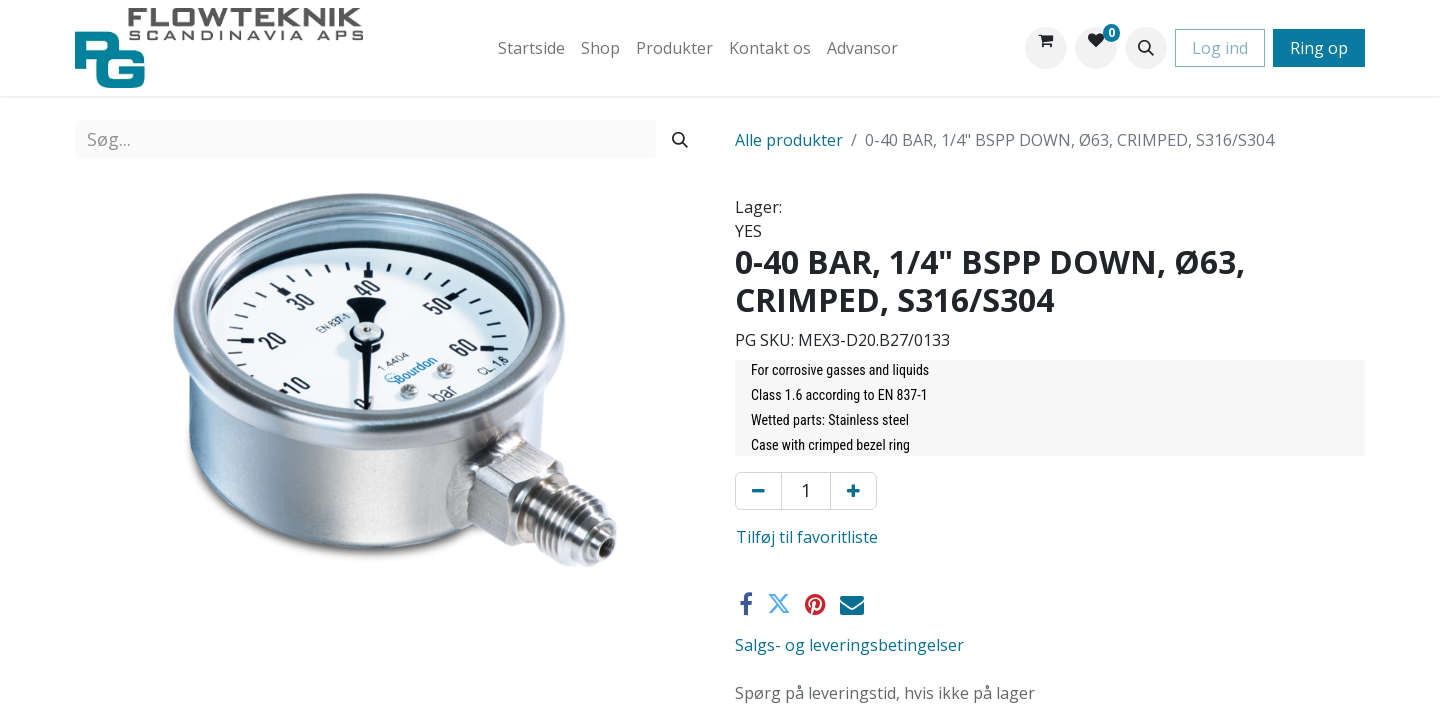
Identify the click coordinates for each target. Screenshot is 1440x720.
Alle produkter (789, 140)
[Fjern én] (758, 491)
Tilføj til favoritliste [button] (807, 537)
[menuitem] (531, 48)
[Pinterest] (815, 604)
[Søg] (680, 139)
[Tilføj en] (853, 491)
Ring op (1319, 48)
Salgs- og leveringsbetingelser (849, 645)
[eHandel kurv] (1046, 48)
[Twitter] (779, 604)
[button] (1146, 48)
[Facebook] (746, 604)
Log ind (1220, 48)
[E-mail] (852, 604)
